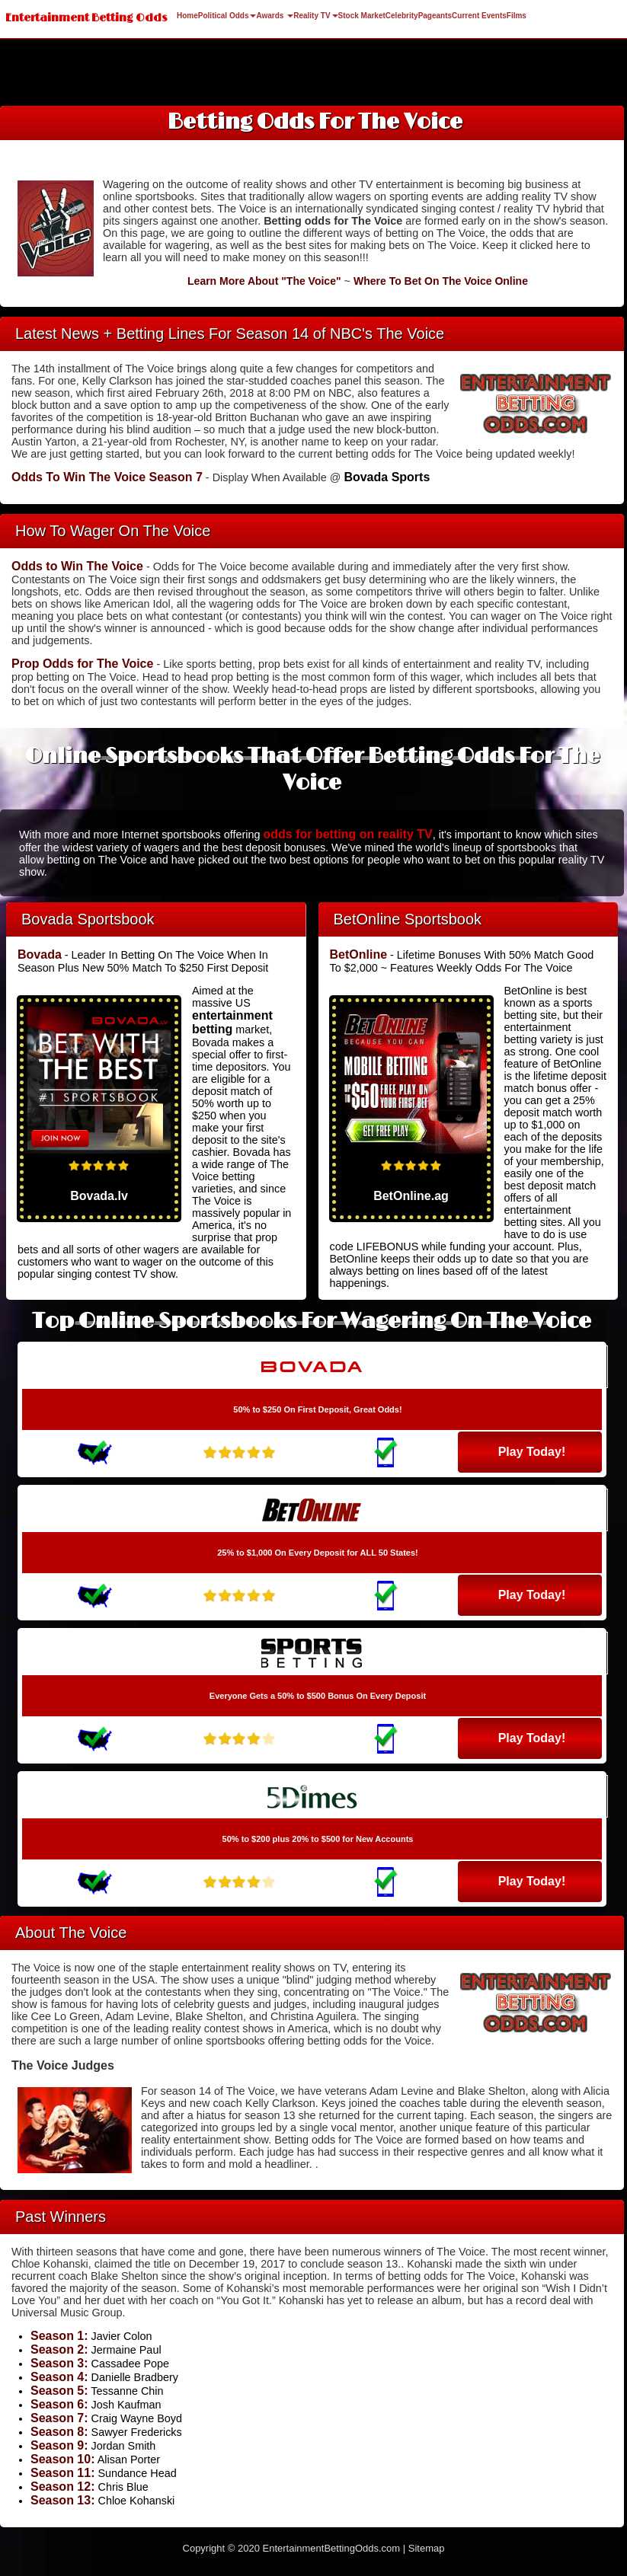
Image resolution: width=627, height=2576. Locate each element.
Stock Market (361, 15)
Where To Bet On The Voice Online (440, 281)
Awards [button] (274, 15)
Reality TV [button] (315, 15)
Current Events (479, 15)
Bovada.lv (99, 1195)
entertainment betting (232, 1022)
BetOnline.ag (411, 1195)
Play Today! (532, 1451)
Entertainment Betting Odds (86, 17)
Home (187, 15)
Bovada (40, 954)
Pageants (435, 15)
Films (516, 15)
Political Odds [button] (227, 15)
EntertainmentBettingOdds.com (332, 2548)
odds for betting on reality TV (347, 834)
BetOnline (359, 954)
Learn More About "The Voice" (264, 281)
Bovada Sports (387, 477)
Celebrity (401, 15)
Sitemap (426, 2548)
